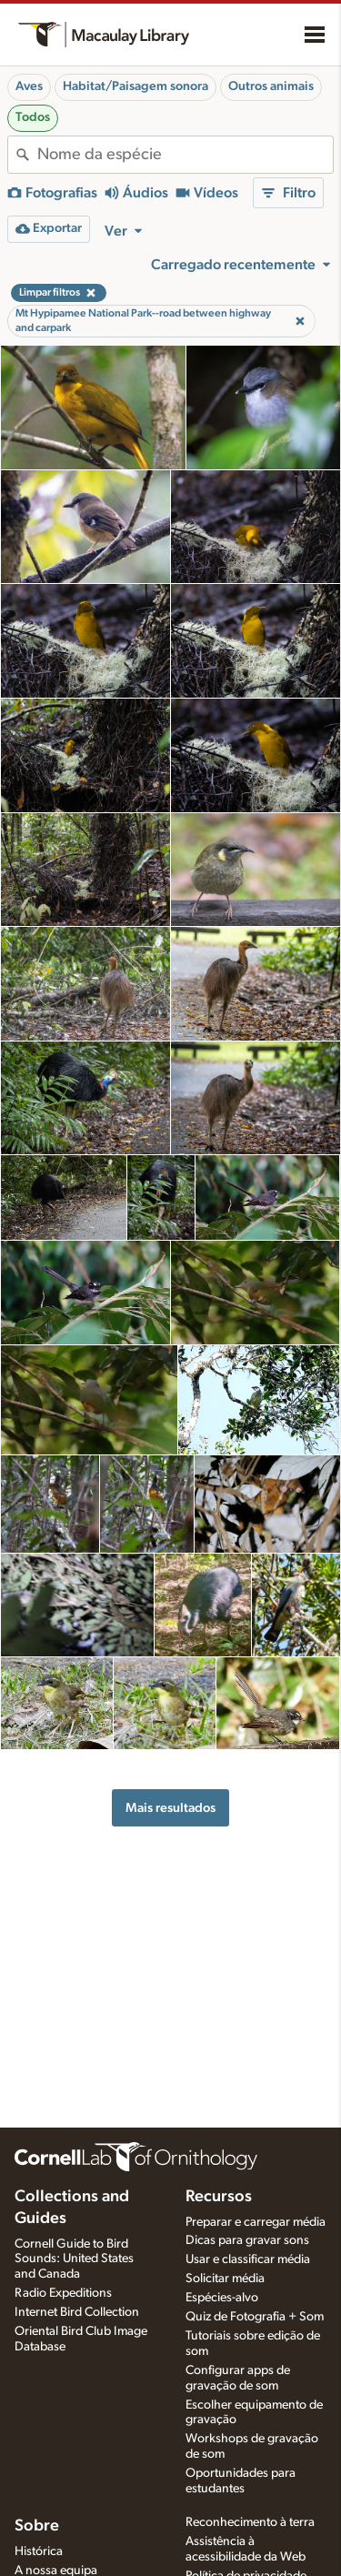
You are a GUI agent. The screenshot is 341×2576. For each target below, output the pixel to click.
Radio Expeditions (63, 2293)
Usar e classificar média (248, 2259)
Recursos (219, 2197)
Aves (29, 86)
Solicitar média (225, 2278)
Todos (32, 117)
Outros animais (271, 86)
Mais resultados (170, 1808)
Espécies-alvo (222, 2297)
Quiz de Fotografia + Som (255, 2316)
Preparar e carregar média (256, 2222)
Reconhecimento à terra (250, 2522)
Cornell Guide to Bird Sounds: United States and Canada (74, 2259)
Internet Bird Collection (77, 2312)
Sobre (37, 2526)
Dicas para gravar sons (247, 2240)
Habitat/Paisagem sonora (135, 86)
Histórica (39, 2551)
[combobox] (185, 154)
